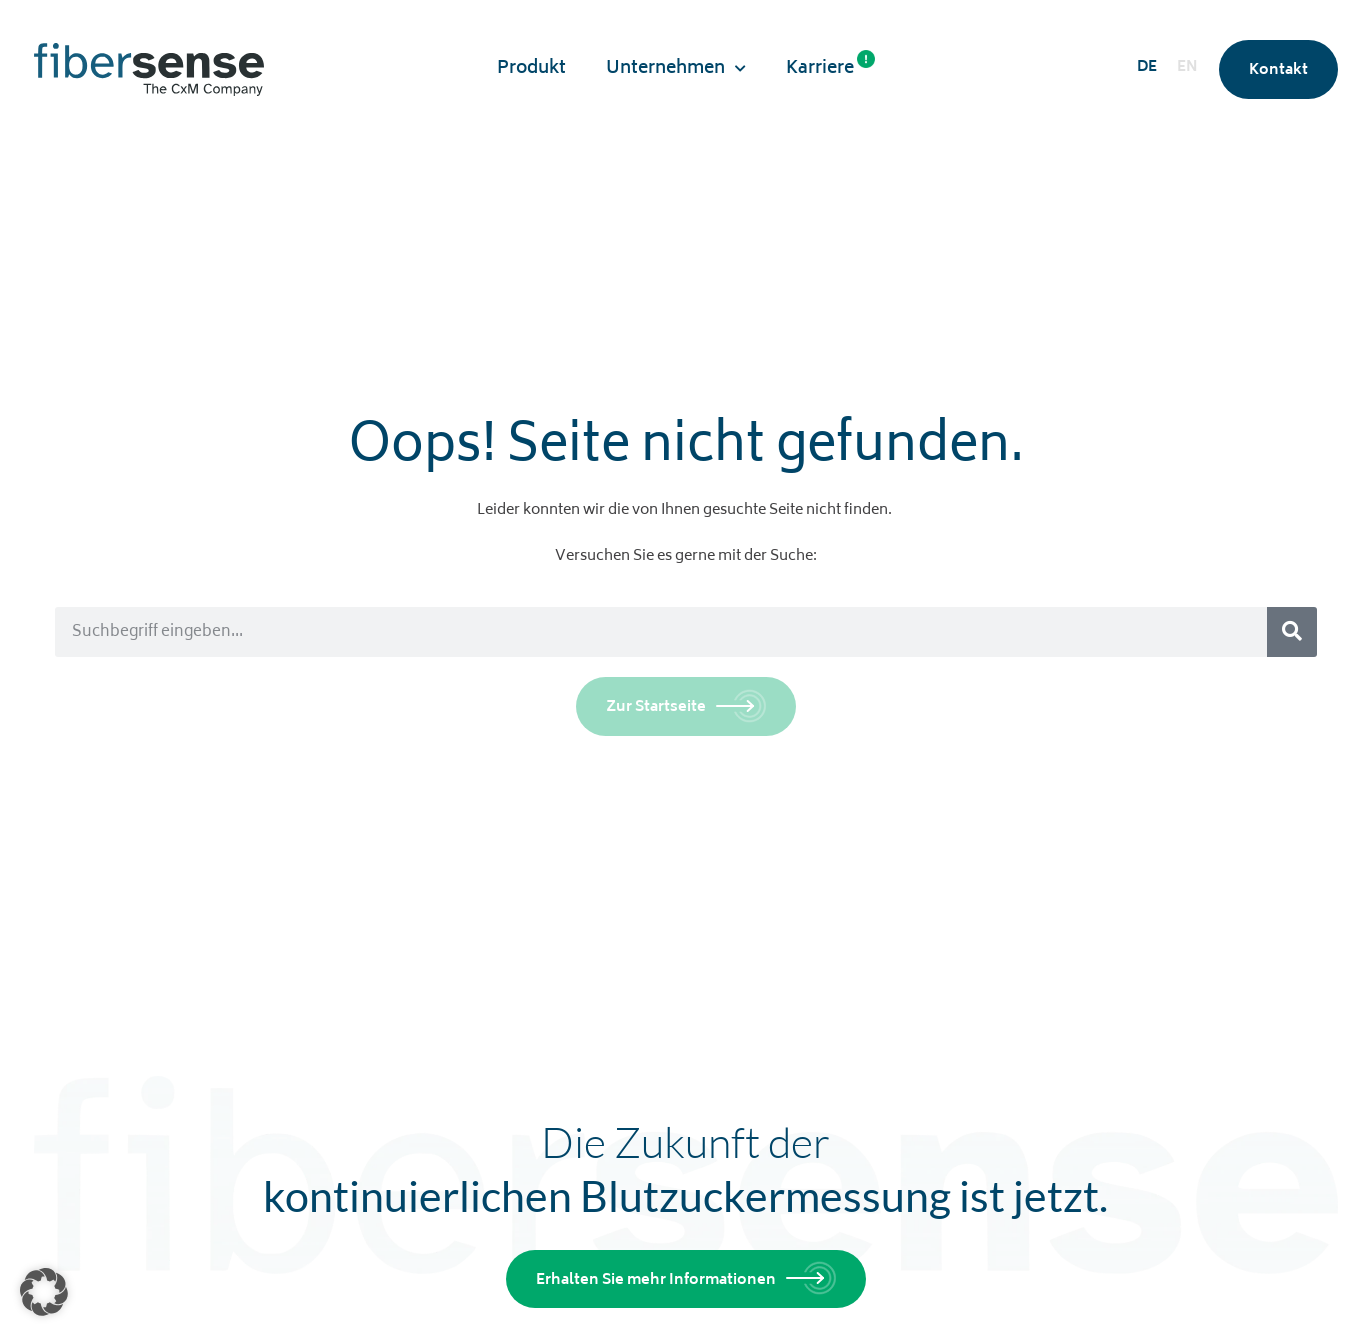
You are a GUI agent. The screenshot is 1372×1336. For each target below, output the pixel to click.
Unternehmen (676, 69)
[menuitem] (1147, 69)
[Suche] (1292, 632)
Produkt (531, 69)
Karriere (830, 67)
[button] (44, 1292)
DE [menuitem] (1147, 67)
